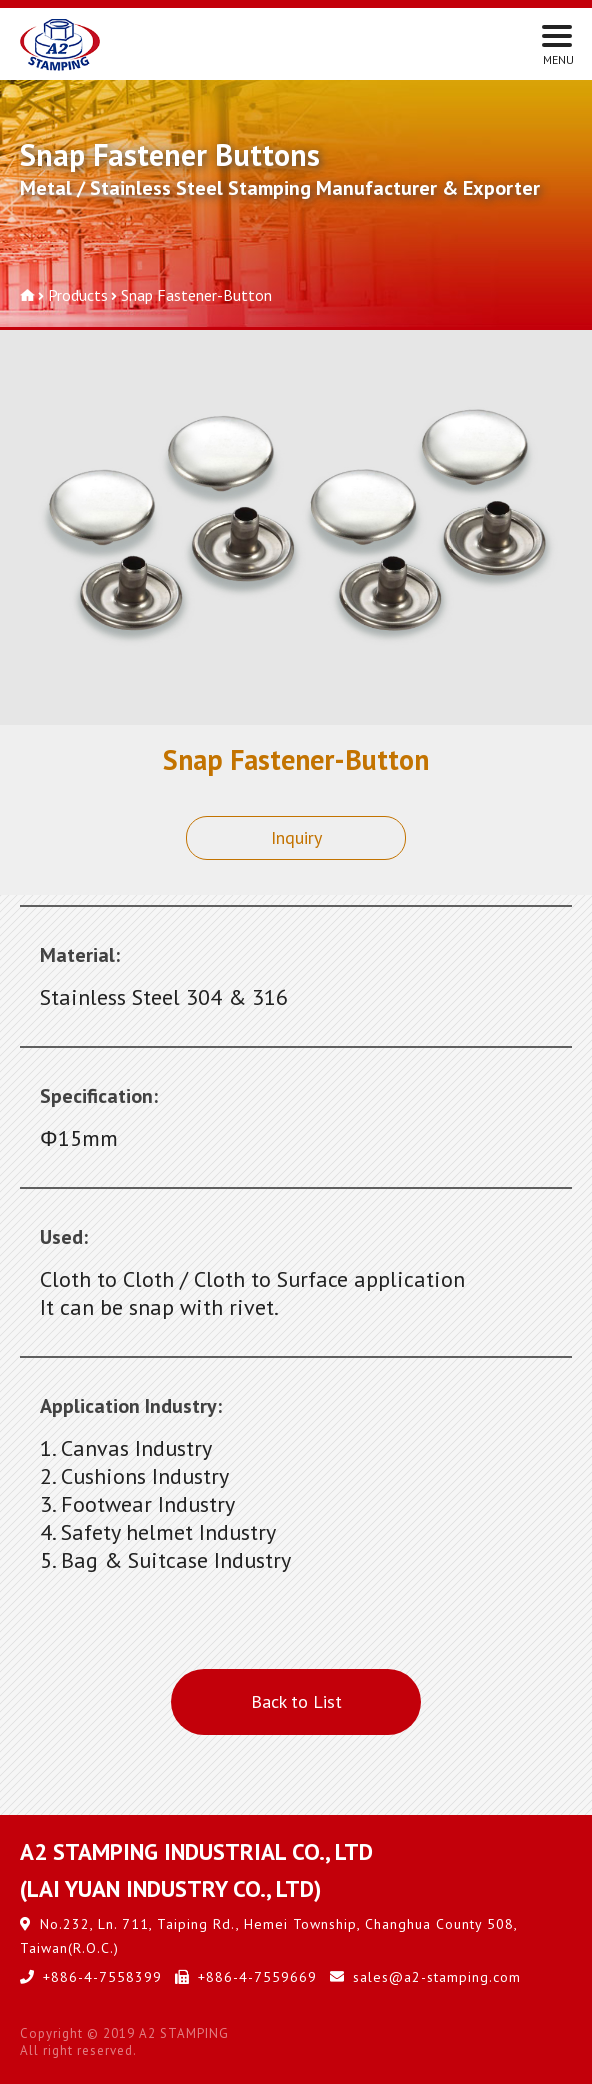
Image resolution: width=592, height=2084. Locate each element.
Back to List (296, 1701)
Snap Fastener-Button (196, 295)
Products (78, 295)
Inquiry (296, 837)
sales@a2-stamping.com (437, 1977)
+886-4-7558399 (102, 1977)
